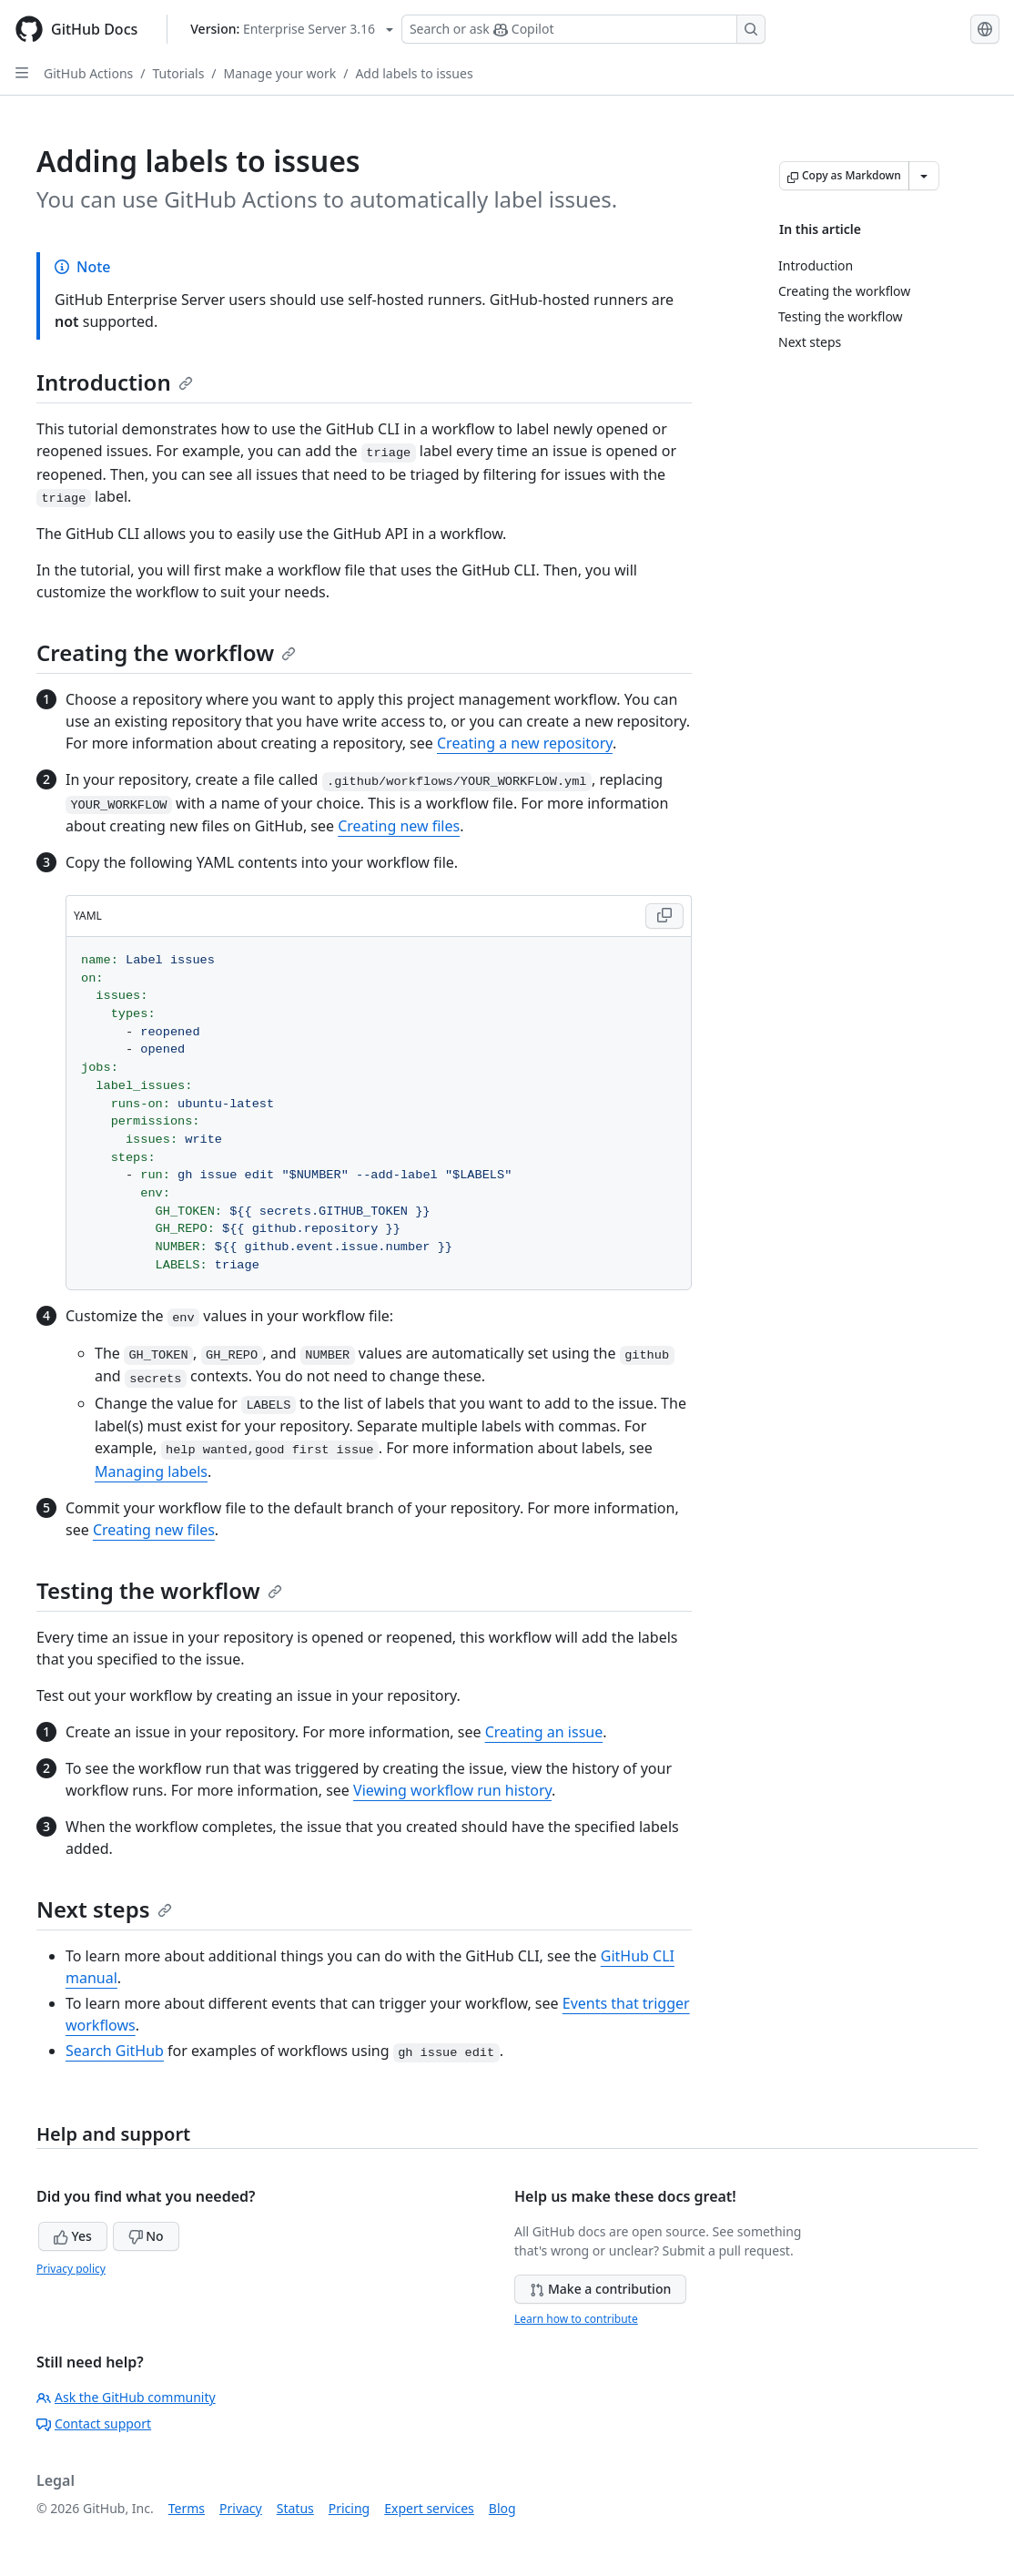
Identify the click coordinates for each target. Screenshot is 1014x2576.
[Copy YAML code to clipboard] (664, 916)
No (146, 2236)
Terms (186, 2508)
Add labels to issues (413, 73)
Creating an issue (544, 1732)
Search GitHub (115, 2051)
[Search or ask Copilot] (583, 29)
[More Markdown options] (923, 175)
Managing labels (151, 1471)
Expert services (429, 2508)
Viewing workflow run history (452, 1790)
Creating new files (399, 826)
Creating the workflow (166, 652)
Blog (502, 2508)
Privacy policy (71, 2268)
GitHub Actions (88, 73)
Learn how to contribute (576, 2319)
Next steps (104, 1909)
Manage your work (280, 73)
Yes (73, 2236)
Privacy (240, 2508)
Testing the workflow (159, 1590)
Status (295, 2508)
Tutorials (179, 73)
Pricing (349, 2508)
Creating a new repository (525, 743)
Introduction (114, 382)
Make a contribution (600, 2288)
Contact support (93, 2423)
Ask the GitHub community (126, 2397)
